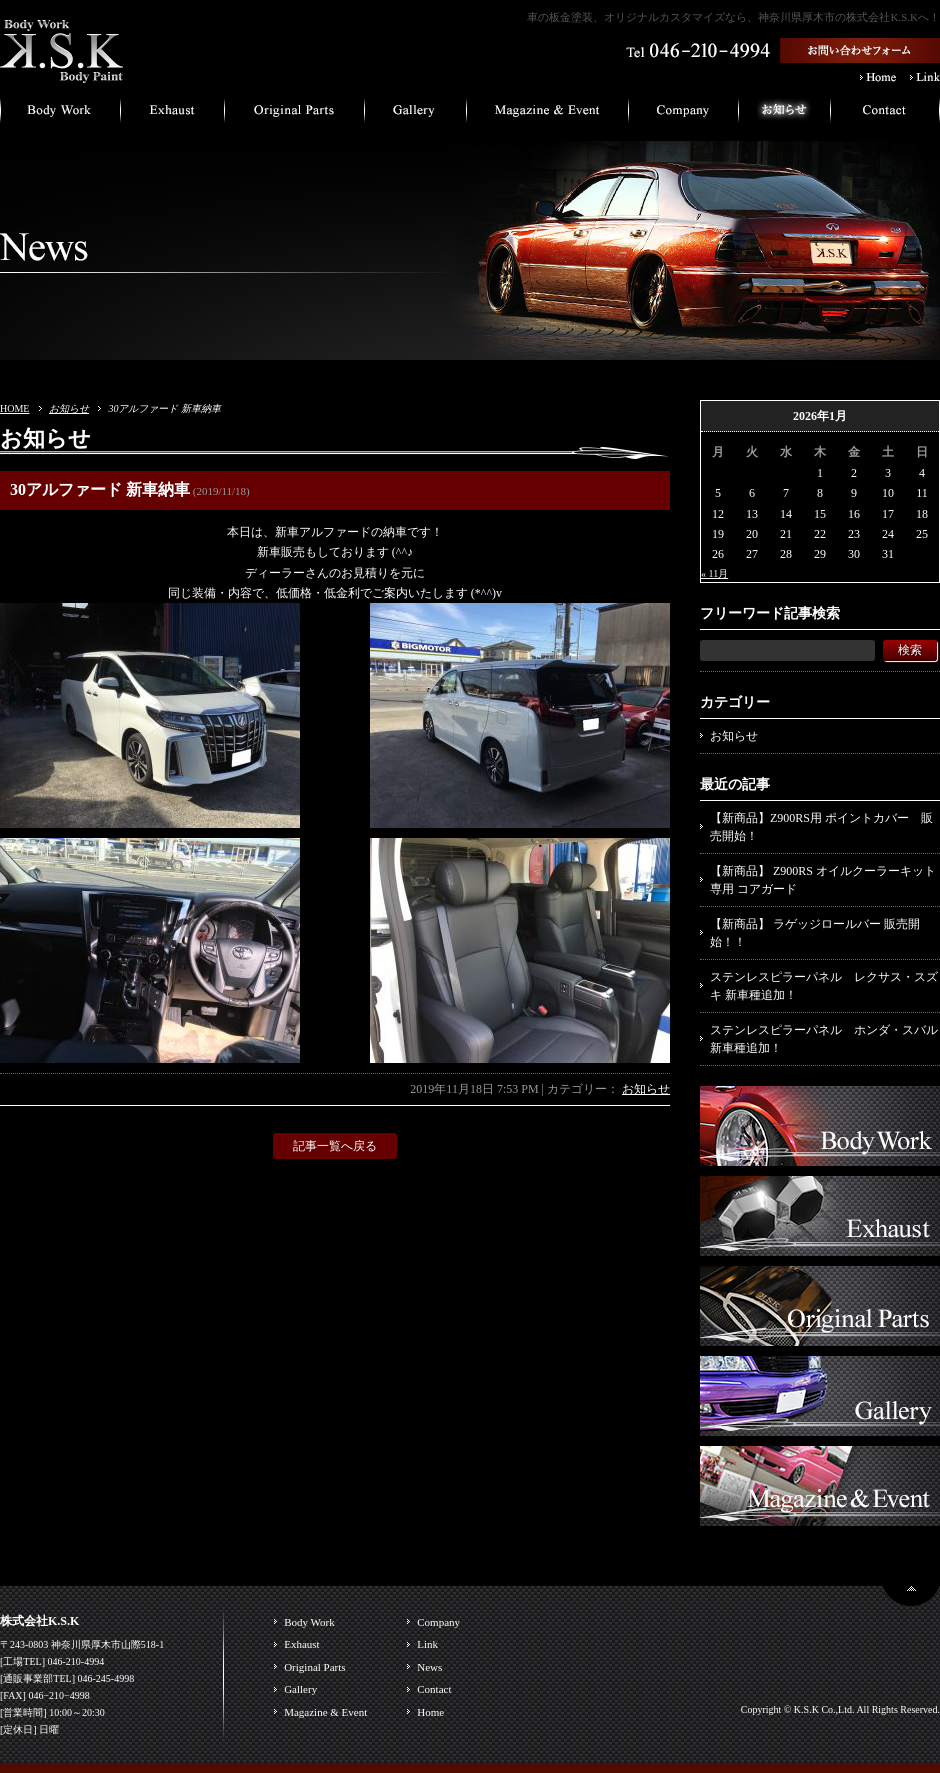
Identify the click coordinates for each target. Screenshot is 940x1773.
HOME (14, 408)
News (429, 1667)
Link (427, 1644)
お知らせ (69, 408)
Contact (434, 1689)
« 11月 (714, 573)
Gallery (300, 1689)
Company (438, 1622)
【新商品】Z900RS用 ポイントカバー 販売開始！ (821, 827)
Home (430, 1712)
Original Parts (314, 1667)
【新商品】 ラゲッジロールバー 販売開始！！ (815, 933)
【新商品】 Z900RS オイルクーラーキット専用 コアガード (823, 880)
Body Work (309, 1622)
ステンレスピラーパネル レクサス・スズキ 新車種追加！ (824, 986)
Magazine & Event (325, 1712)
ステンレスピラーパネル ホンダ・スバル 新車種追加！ (824, 1039)
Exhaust (301, 1644)
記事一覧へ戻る (335, 1146)
